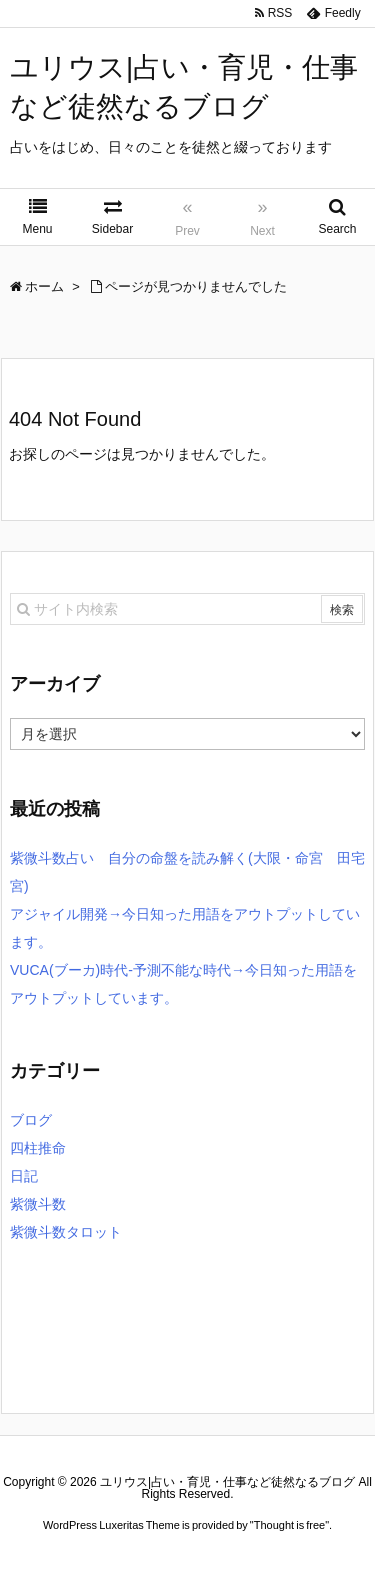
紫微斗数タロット (66, 1232)
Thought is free (289, 1525)
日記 (24, 1176)
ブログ (31, 1120)
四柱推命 (38, 1148)
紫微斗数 (38, 1204)
